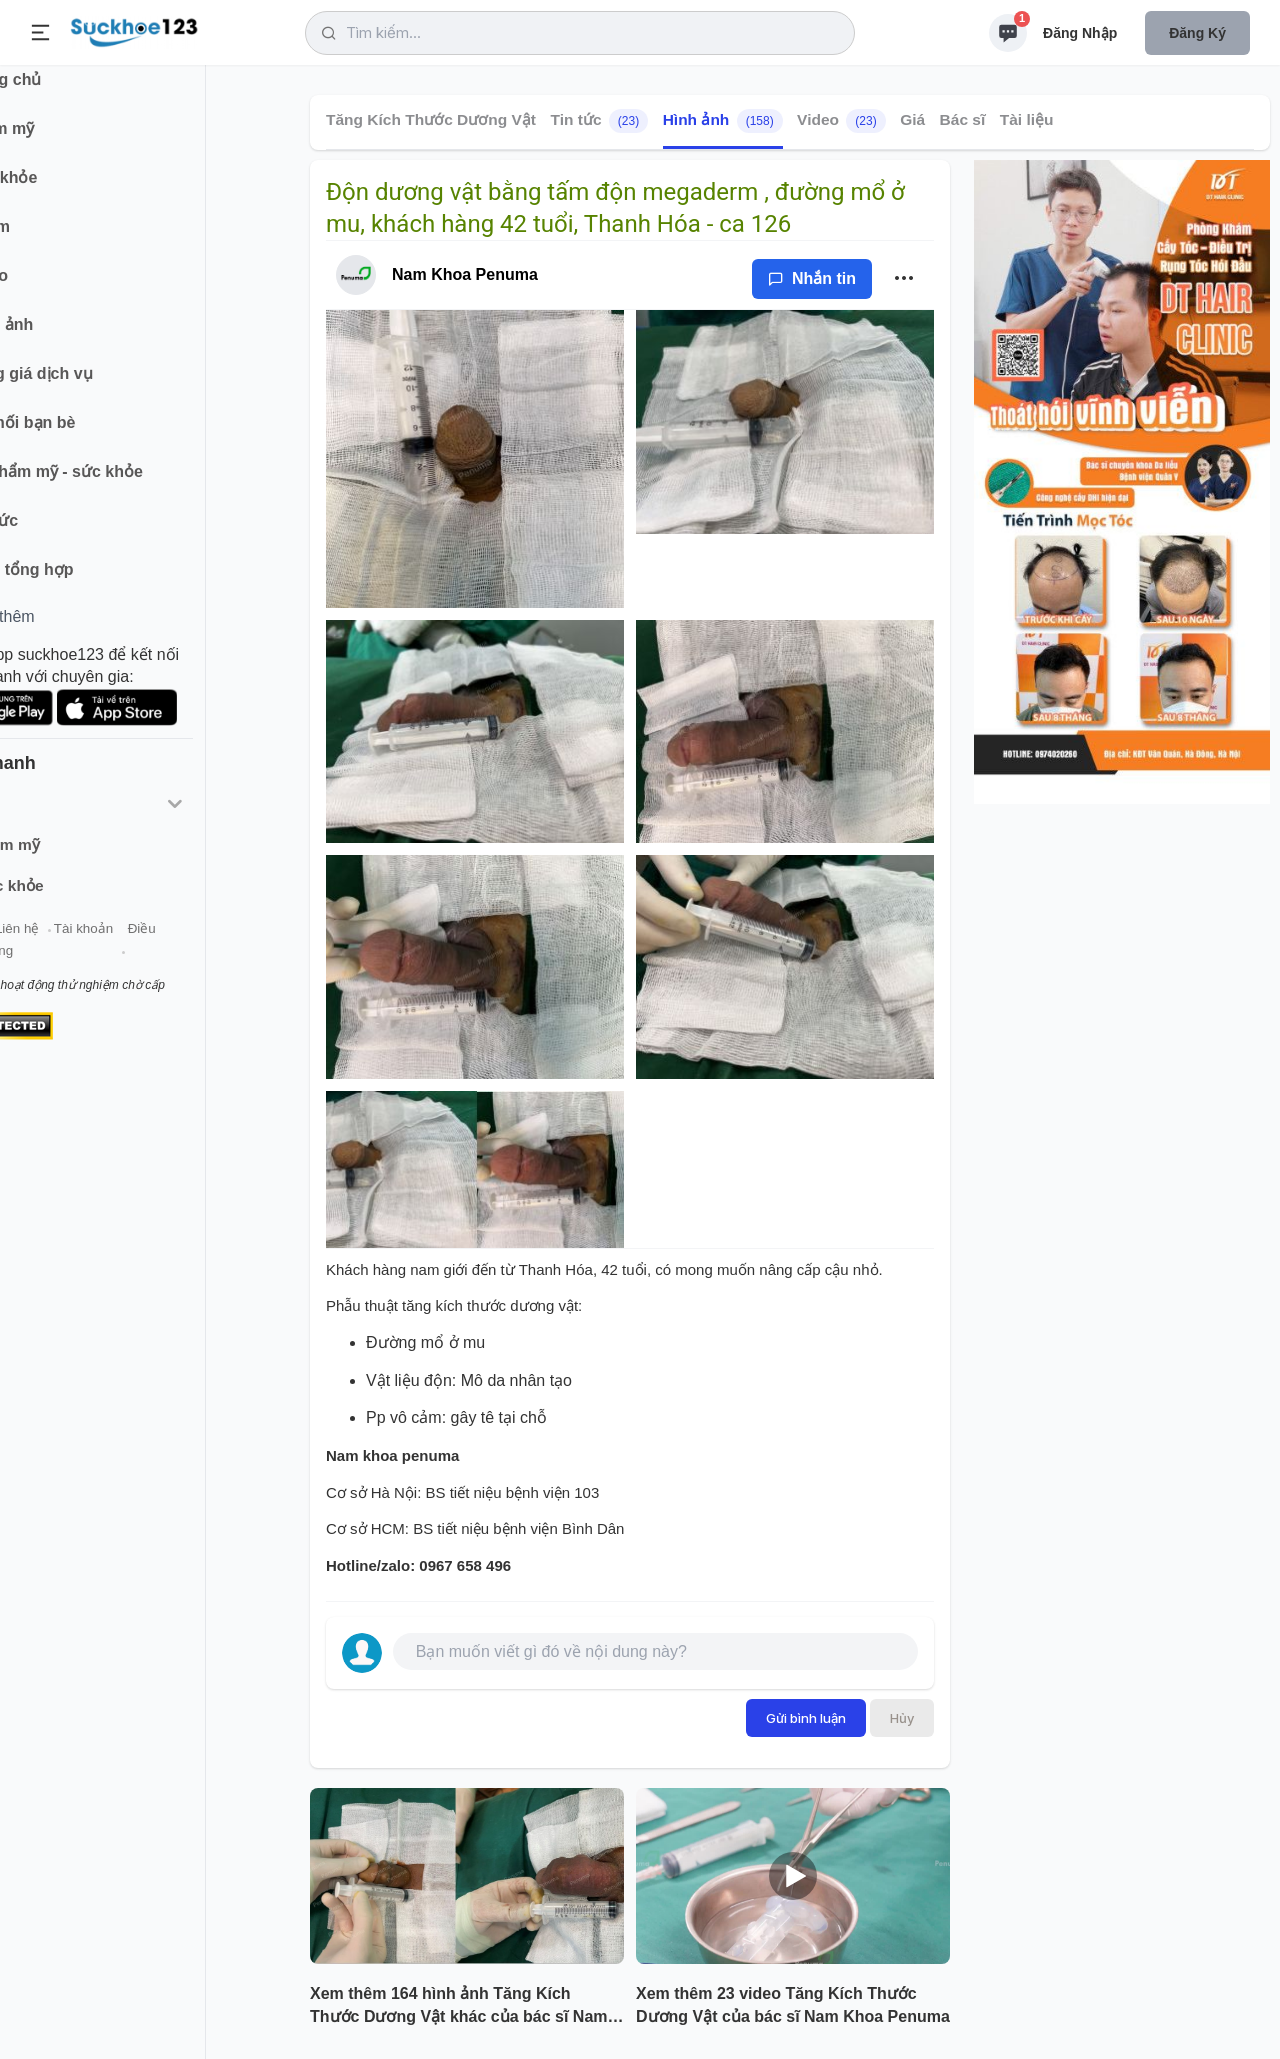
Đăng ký (1197, 33)
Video (841, 121)
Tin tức (599, 121)
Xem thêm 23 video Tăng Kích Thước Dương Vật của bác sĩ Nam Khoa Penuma (793, 2005)
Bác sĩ (963, 119)
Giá (912, 119)
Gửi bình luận (806, 1718)
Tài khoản (177, 948)
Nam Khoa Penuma (465, 274)
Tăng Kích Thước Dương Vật (431, 119)
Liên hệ (111, 948)
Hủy (902, 1718)
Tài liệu (1027, 119)
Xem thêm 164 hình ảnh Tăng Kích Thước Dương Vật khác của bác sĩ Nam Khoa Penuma (459, 2007)
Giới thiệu (46, 948)
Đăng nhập (1080, 33)
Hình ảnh (723, 121)
